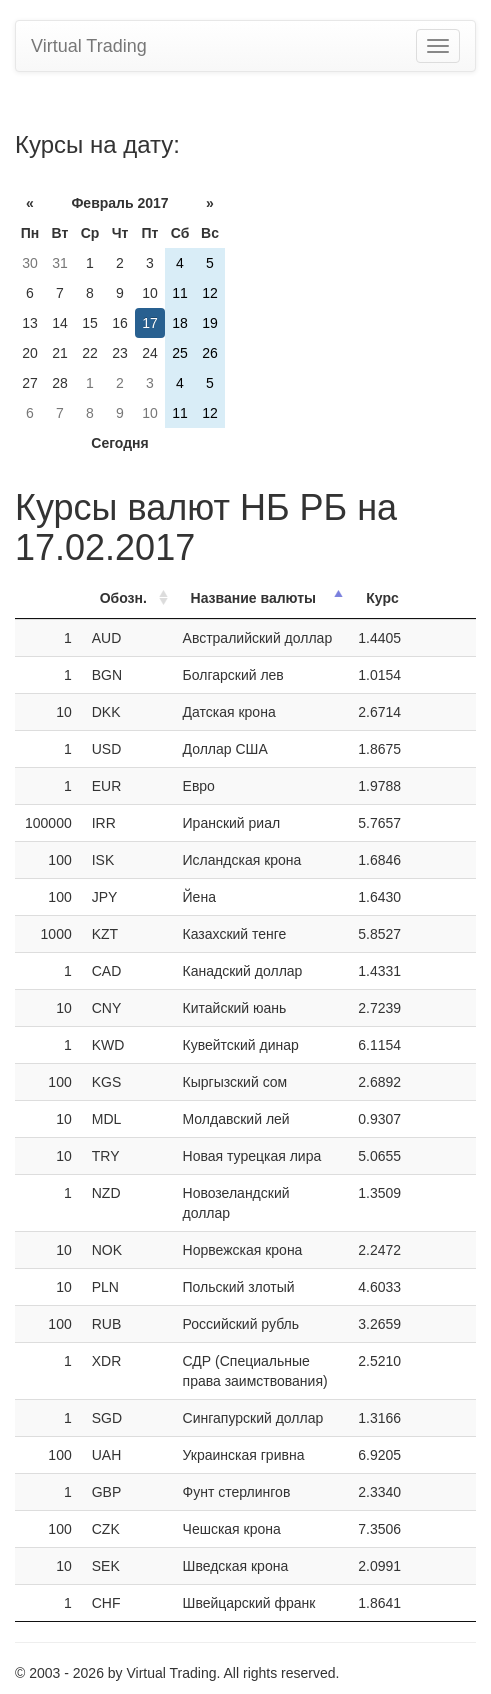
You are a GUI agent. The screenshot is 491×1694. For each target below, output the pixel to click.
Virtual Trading (89, 46)
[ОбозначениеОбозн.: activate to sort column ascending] (127, 598)
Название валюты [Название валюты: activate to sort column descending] (254, 598)
